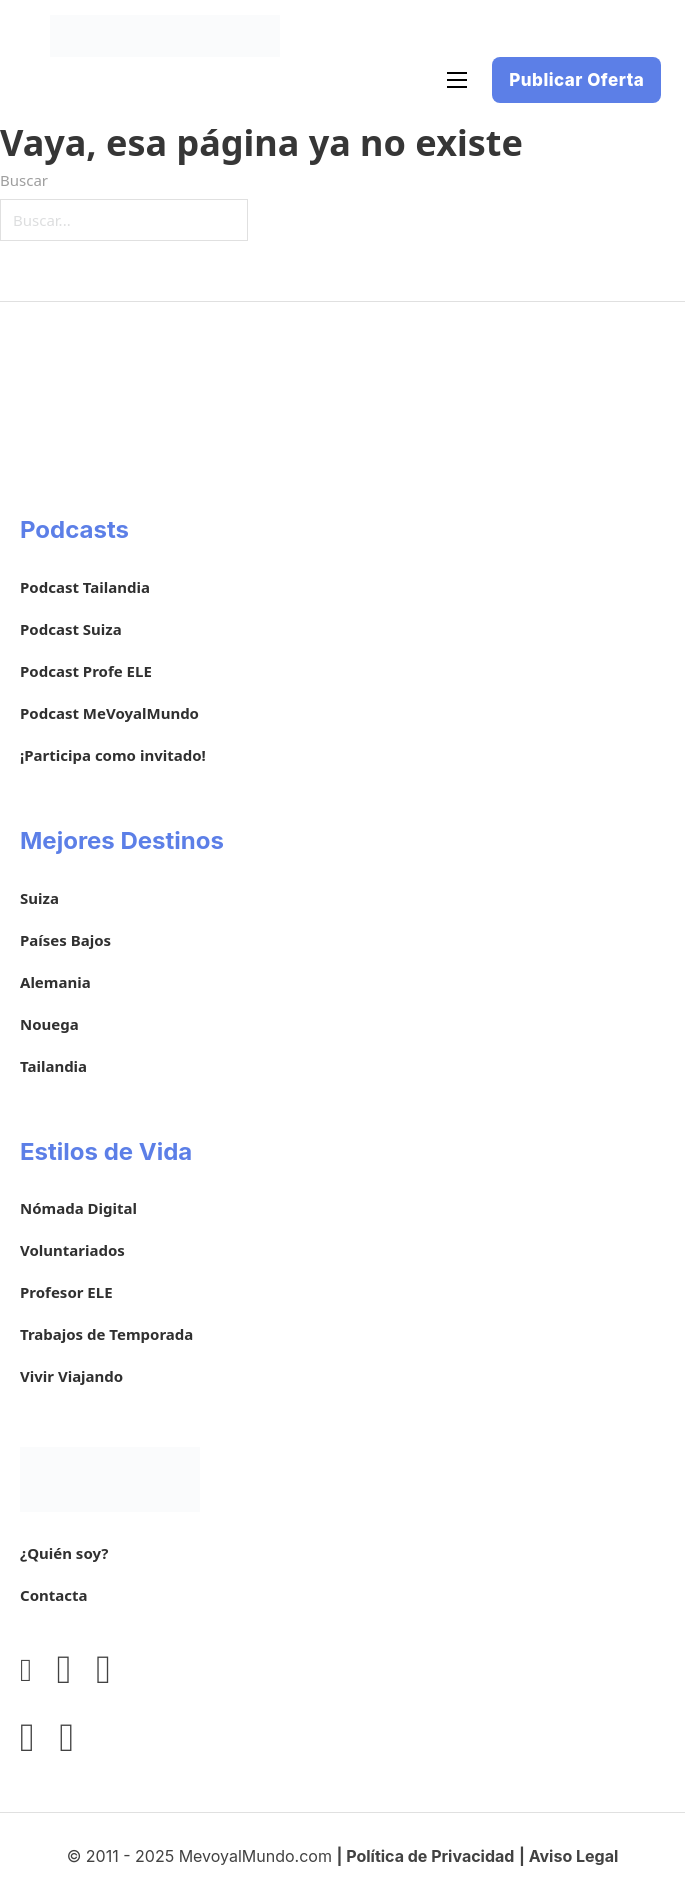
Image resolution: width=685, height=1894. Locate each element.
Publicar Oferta (576, 80)
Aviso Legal (574, 1856)
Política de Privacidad (430, 1856)
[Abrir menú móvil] (457, 80)
